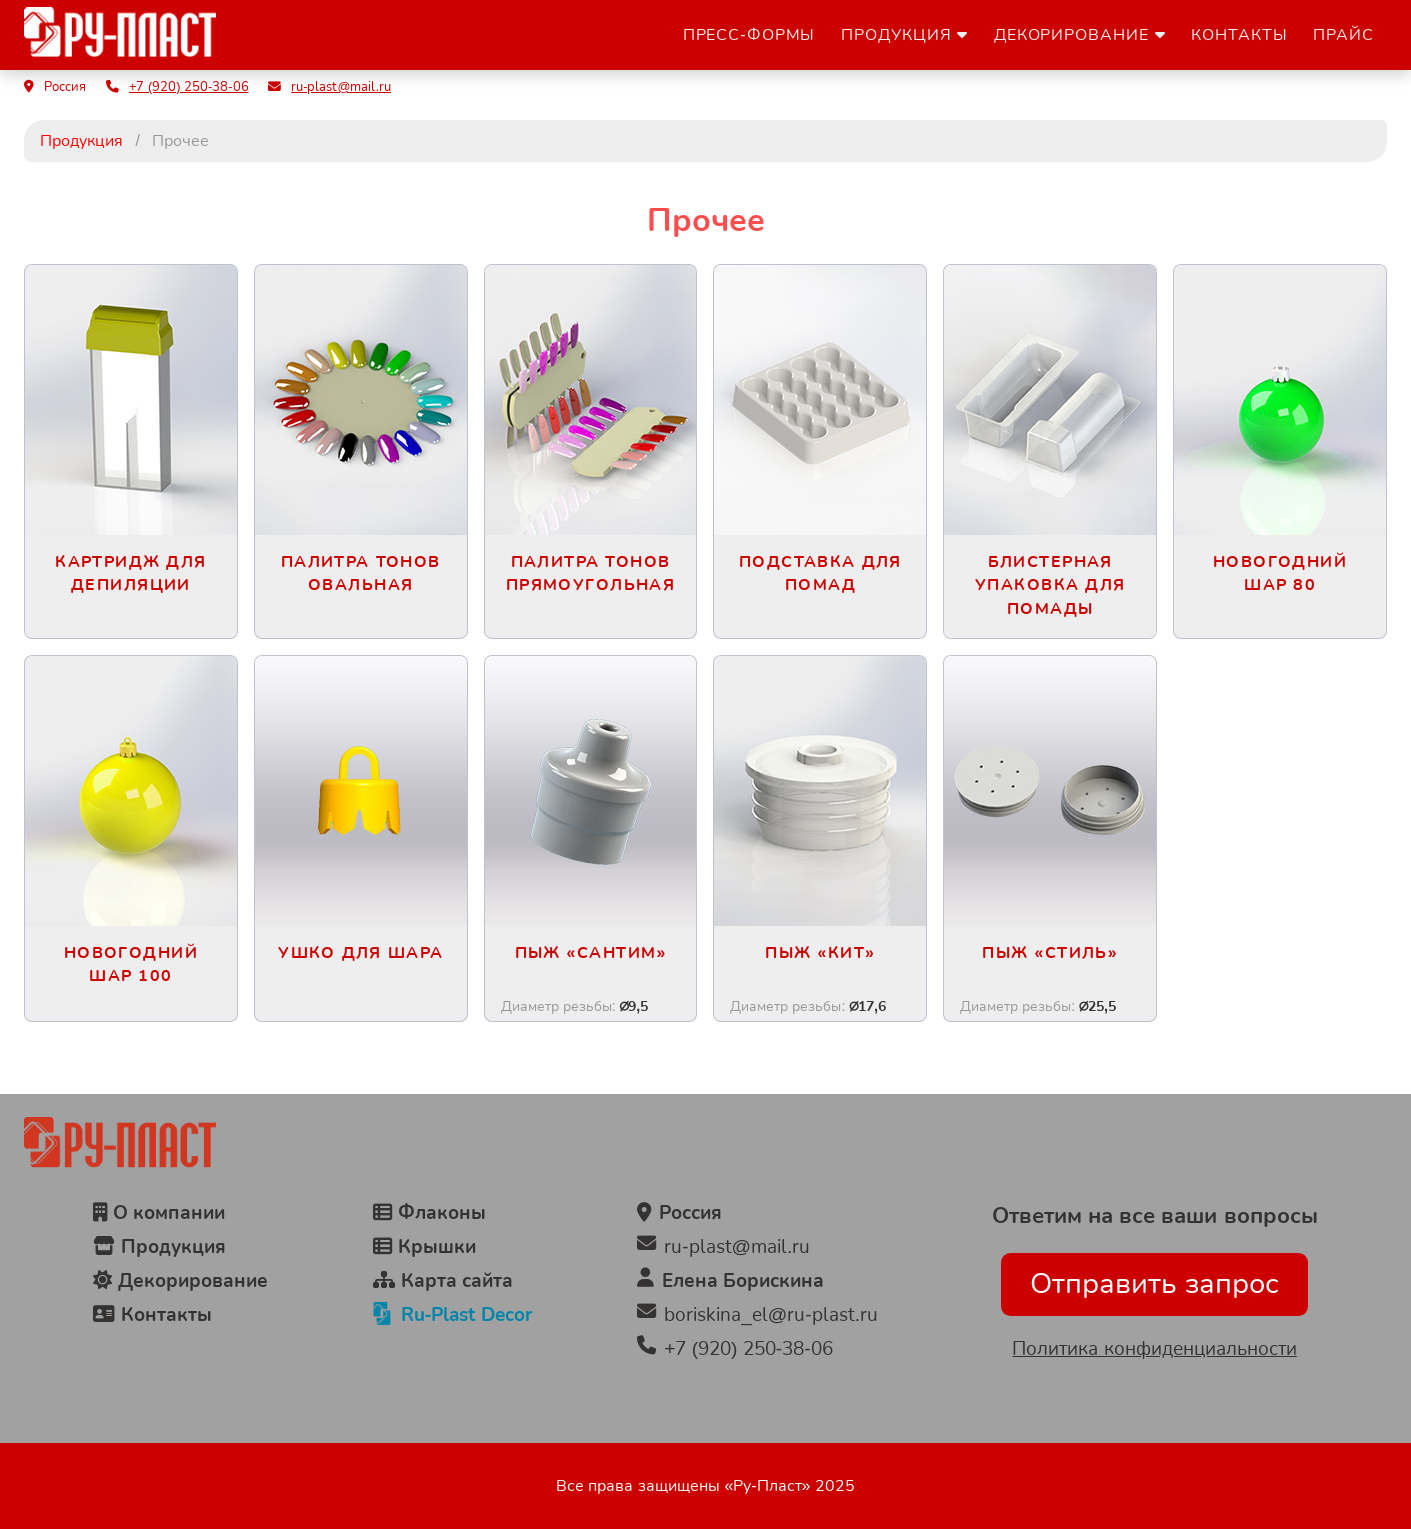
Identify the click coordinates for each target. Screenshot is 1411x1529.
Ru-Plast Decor (452, 1315)
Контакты (1239, 35)
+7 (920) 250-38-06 (189, 87)
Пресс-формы (749, 35)
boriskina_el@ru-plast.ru (771, 1315)
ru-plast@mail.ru (341, 87)
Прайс (1343, 35)
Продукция (904, 35)
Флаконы (429, 1213)
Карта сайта (443, 1281)
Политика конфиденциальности (1154, 1349)
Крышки (424, 1247)
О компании (159, 1213)
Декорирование (1080, 35)
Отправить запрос (1154, 1283)
